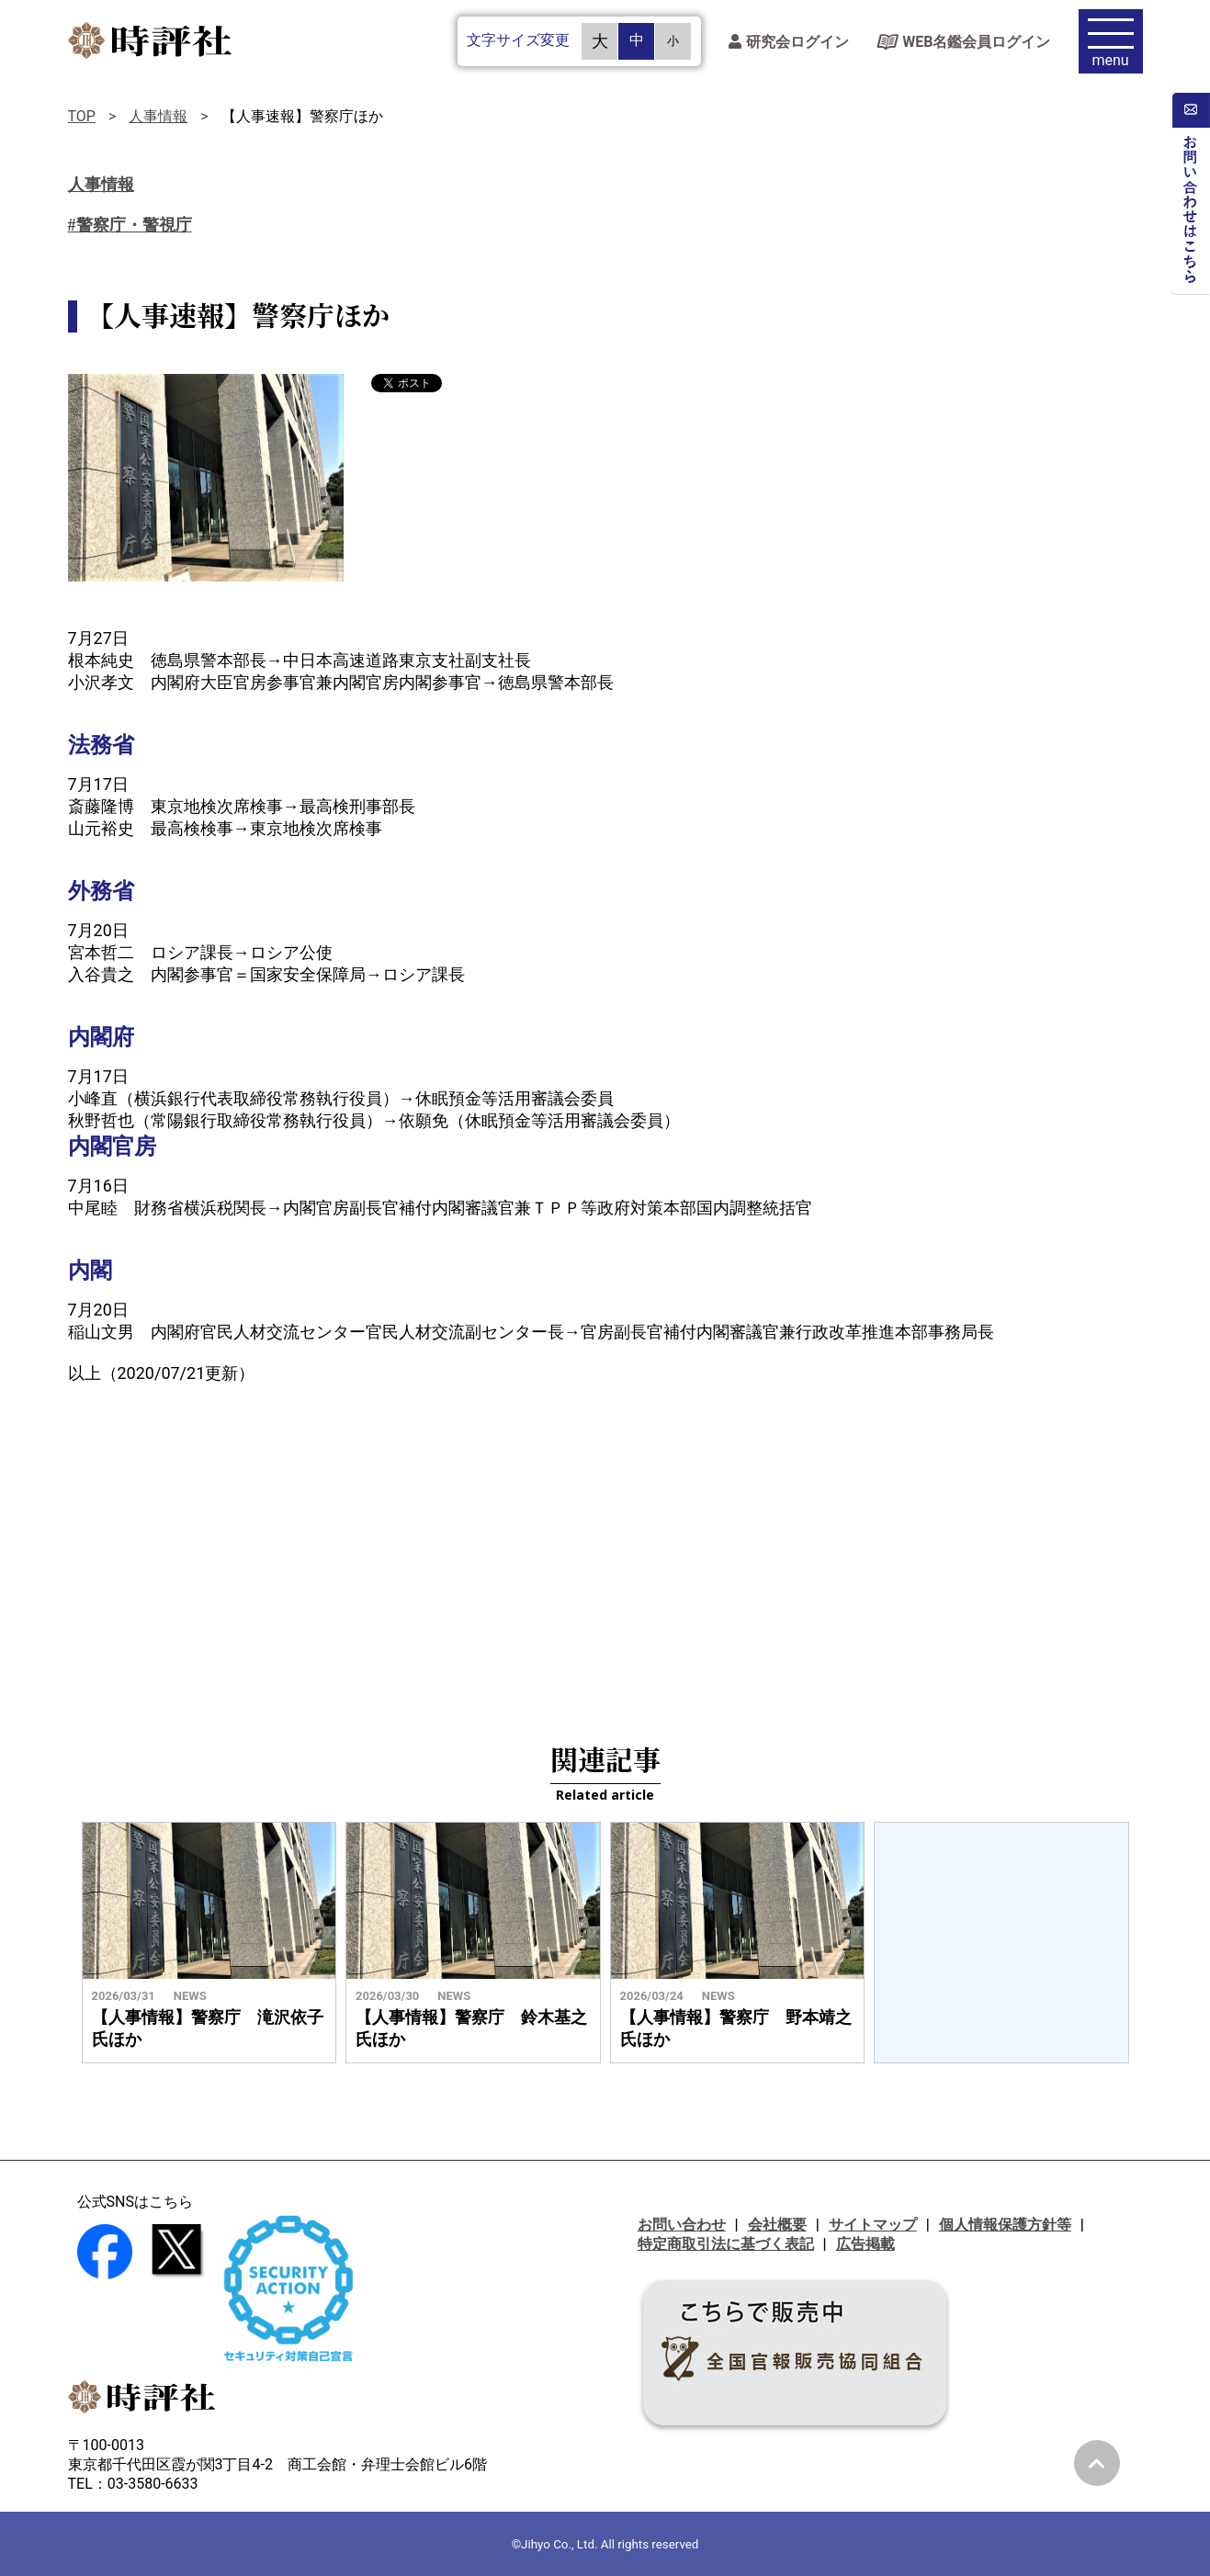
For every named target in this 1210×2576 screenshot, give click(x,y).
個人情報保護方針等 (1005, 2224)
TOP (82, 116)
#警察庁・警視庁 (130, 225)
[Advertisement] (605, 1549)
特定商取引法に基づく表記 (726, 2244)
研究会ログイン (789, 42)
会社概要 (777, 2224)
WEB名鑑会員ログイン (963, 42)
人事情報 (158, 116)
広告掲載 (865, 2244)
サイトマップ (873, 2224)
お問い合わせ (682, 2224)
